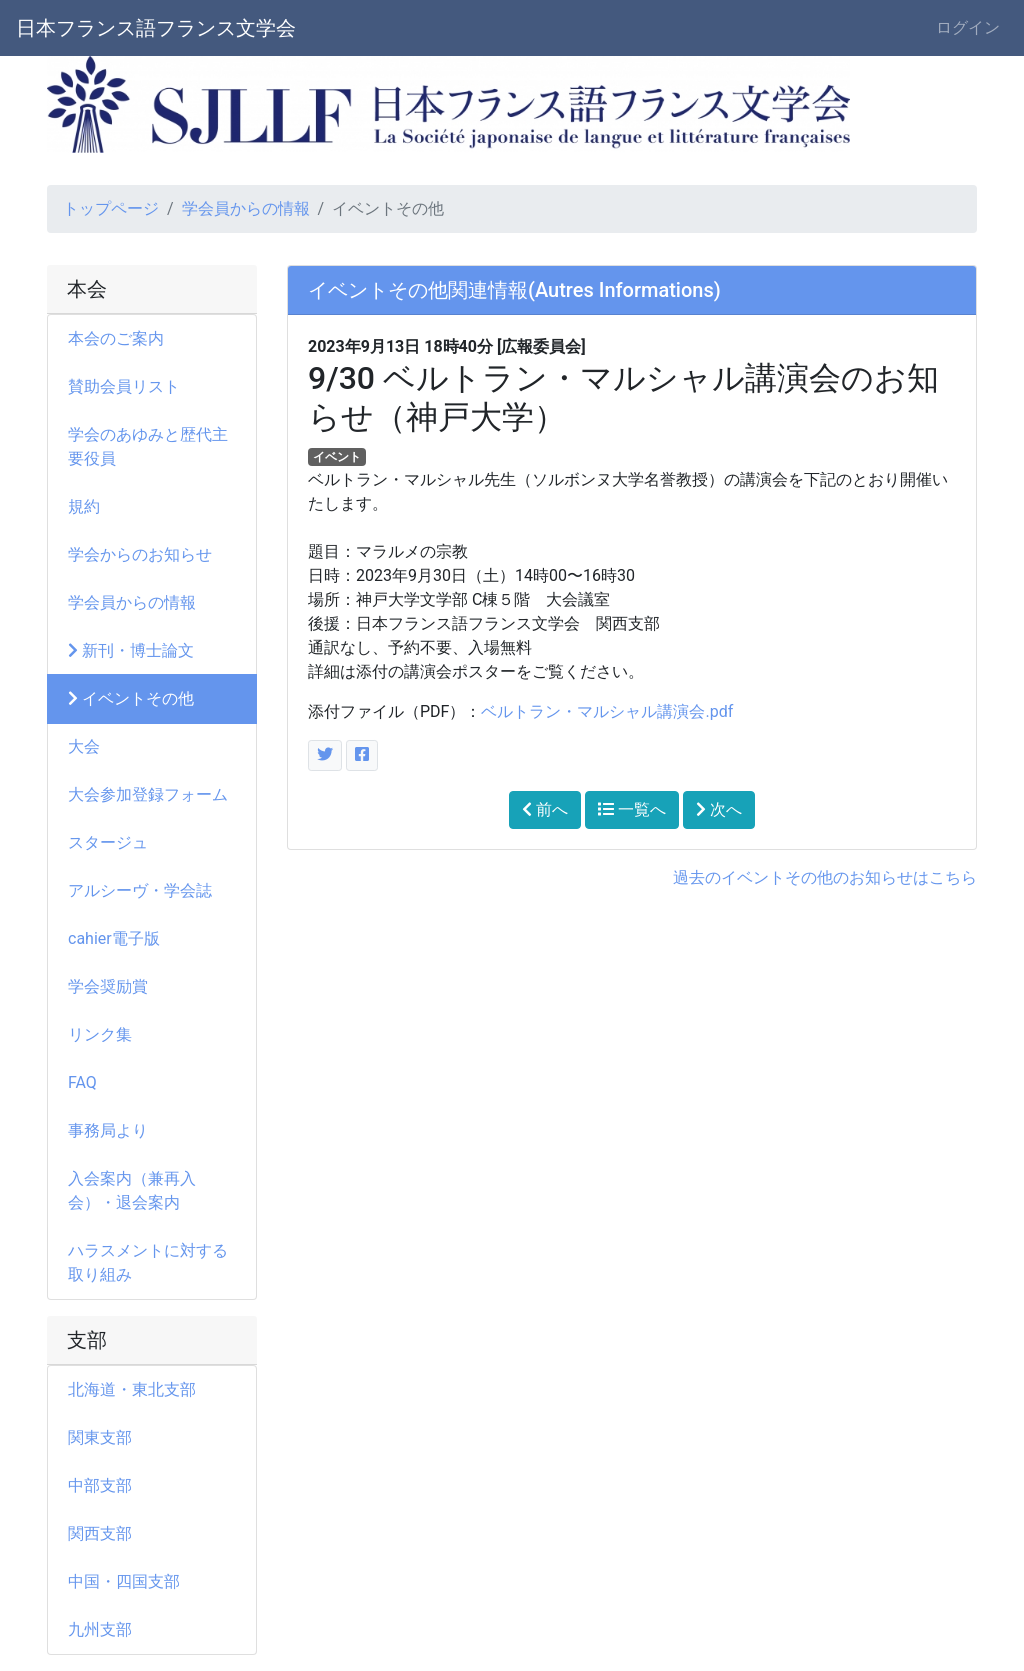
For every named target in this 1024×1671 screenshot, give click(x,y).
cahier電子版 (114, 938)
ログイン (968, 27)
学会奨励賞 (108, 986)
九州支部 (100, 1629)
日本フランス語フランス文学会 (156, 28)
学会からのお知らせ (140, 554)
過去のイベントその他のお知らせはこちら (825, 877)
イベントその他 (131, 698)
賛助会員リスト (124, 386)
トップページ (111, 208)
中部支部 (100, 1485)
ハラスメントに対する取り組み (148, 1262)
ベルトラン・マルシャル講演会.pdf (607, 711)
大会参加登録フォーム (148, 794)
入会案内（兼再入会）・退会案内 (132, 1190)
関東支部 (100, 1437)
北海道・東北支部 (132, 1389)
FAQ (82, 1082)
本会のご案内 (116, 338)
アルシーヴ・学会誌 (140, 890)
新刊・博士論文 (131, 650)
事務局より (116, 1130)
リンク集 (100, 1034)
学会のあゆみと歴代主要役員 (148, 446)
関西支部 (100, 1533)
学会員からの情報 (246, 208)
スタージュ (108, 842)
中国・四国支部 (124, 1581)
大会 (92, 746)
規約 (84, 506)
